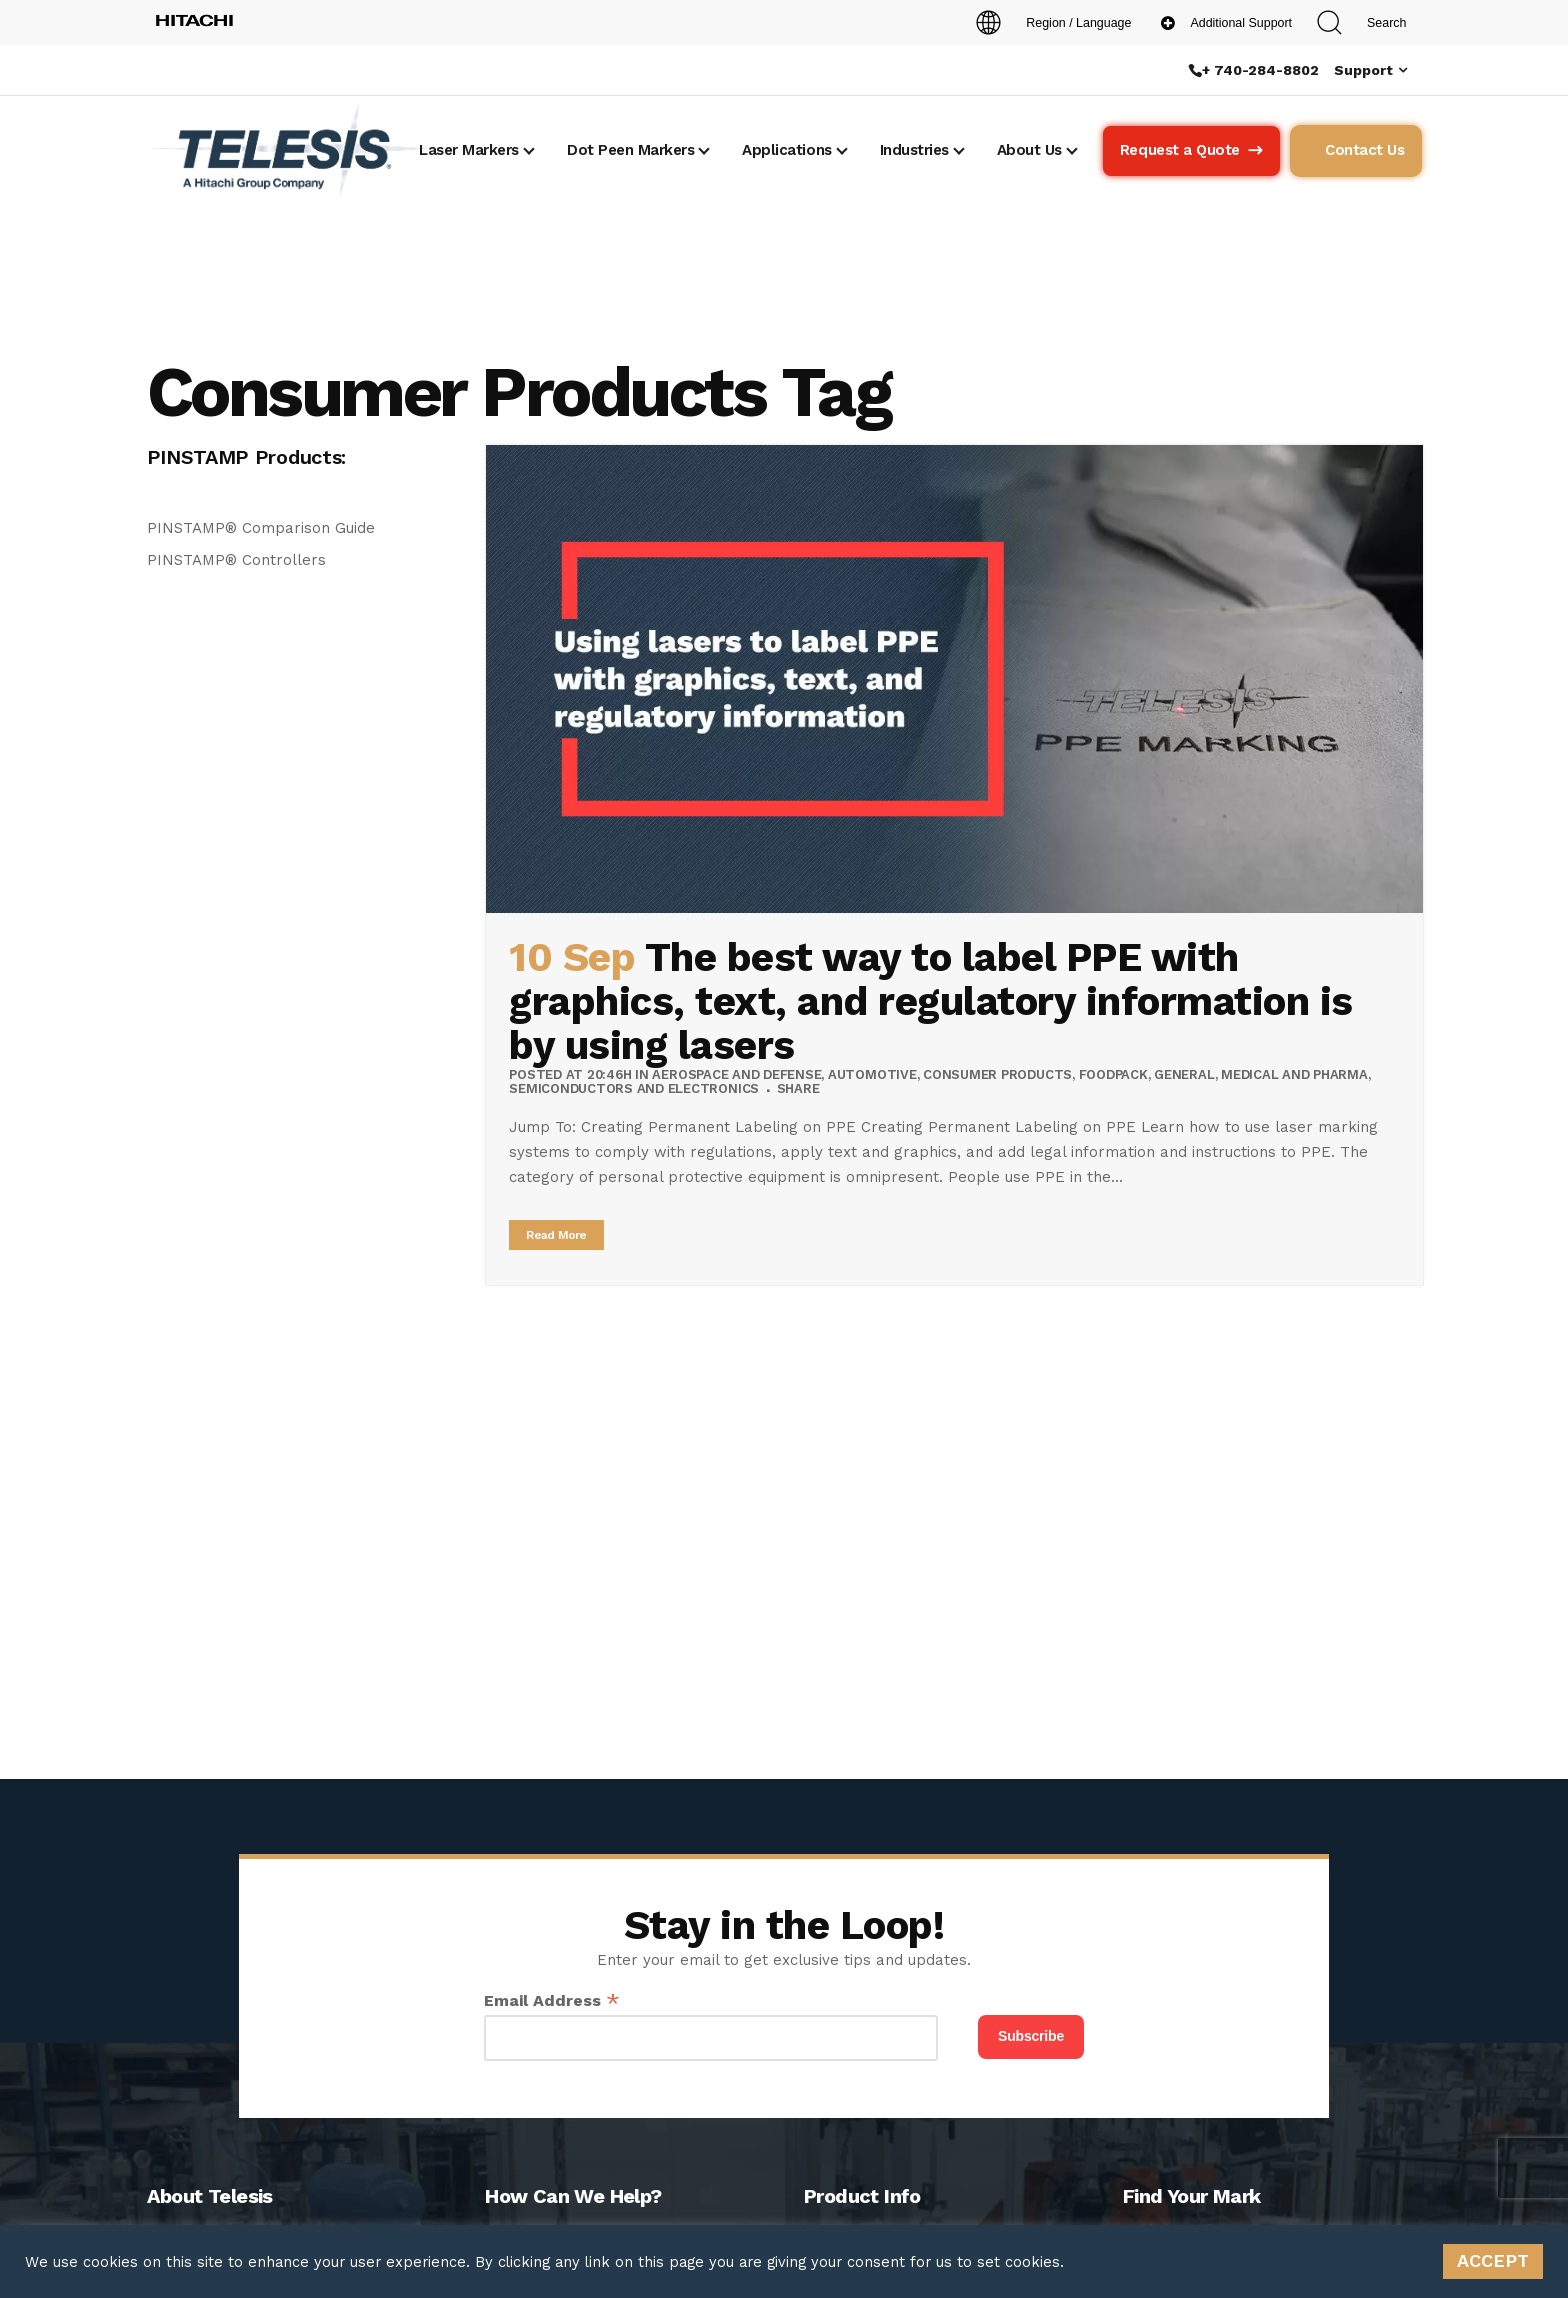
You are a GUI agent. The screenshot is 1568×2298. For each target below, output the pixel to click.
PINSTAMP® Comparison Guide (261, 528)
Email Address (552, 2000)
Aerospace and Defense (736, 1074)
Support (1363, 70)
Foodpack (1113, 1074)
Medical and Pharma (1294, 1074)
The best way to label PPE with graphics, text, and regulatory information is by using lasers (931, 1001)
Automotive (872, 1074)
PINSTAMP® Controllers (236, 560)
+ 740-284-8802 (1260, 70)
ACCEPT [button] (1493, 2260)
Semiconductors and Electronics (634, 1088)
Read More (556, 1235)
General (1184, 1074)
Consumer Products (997, 1074)
